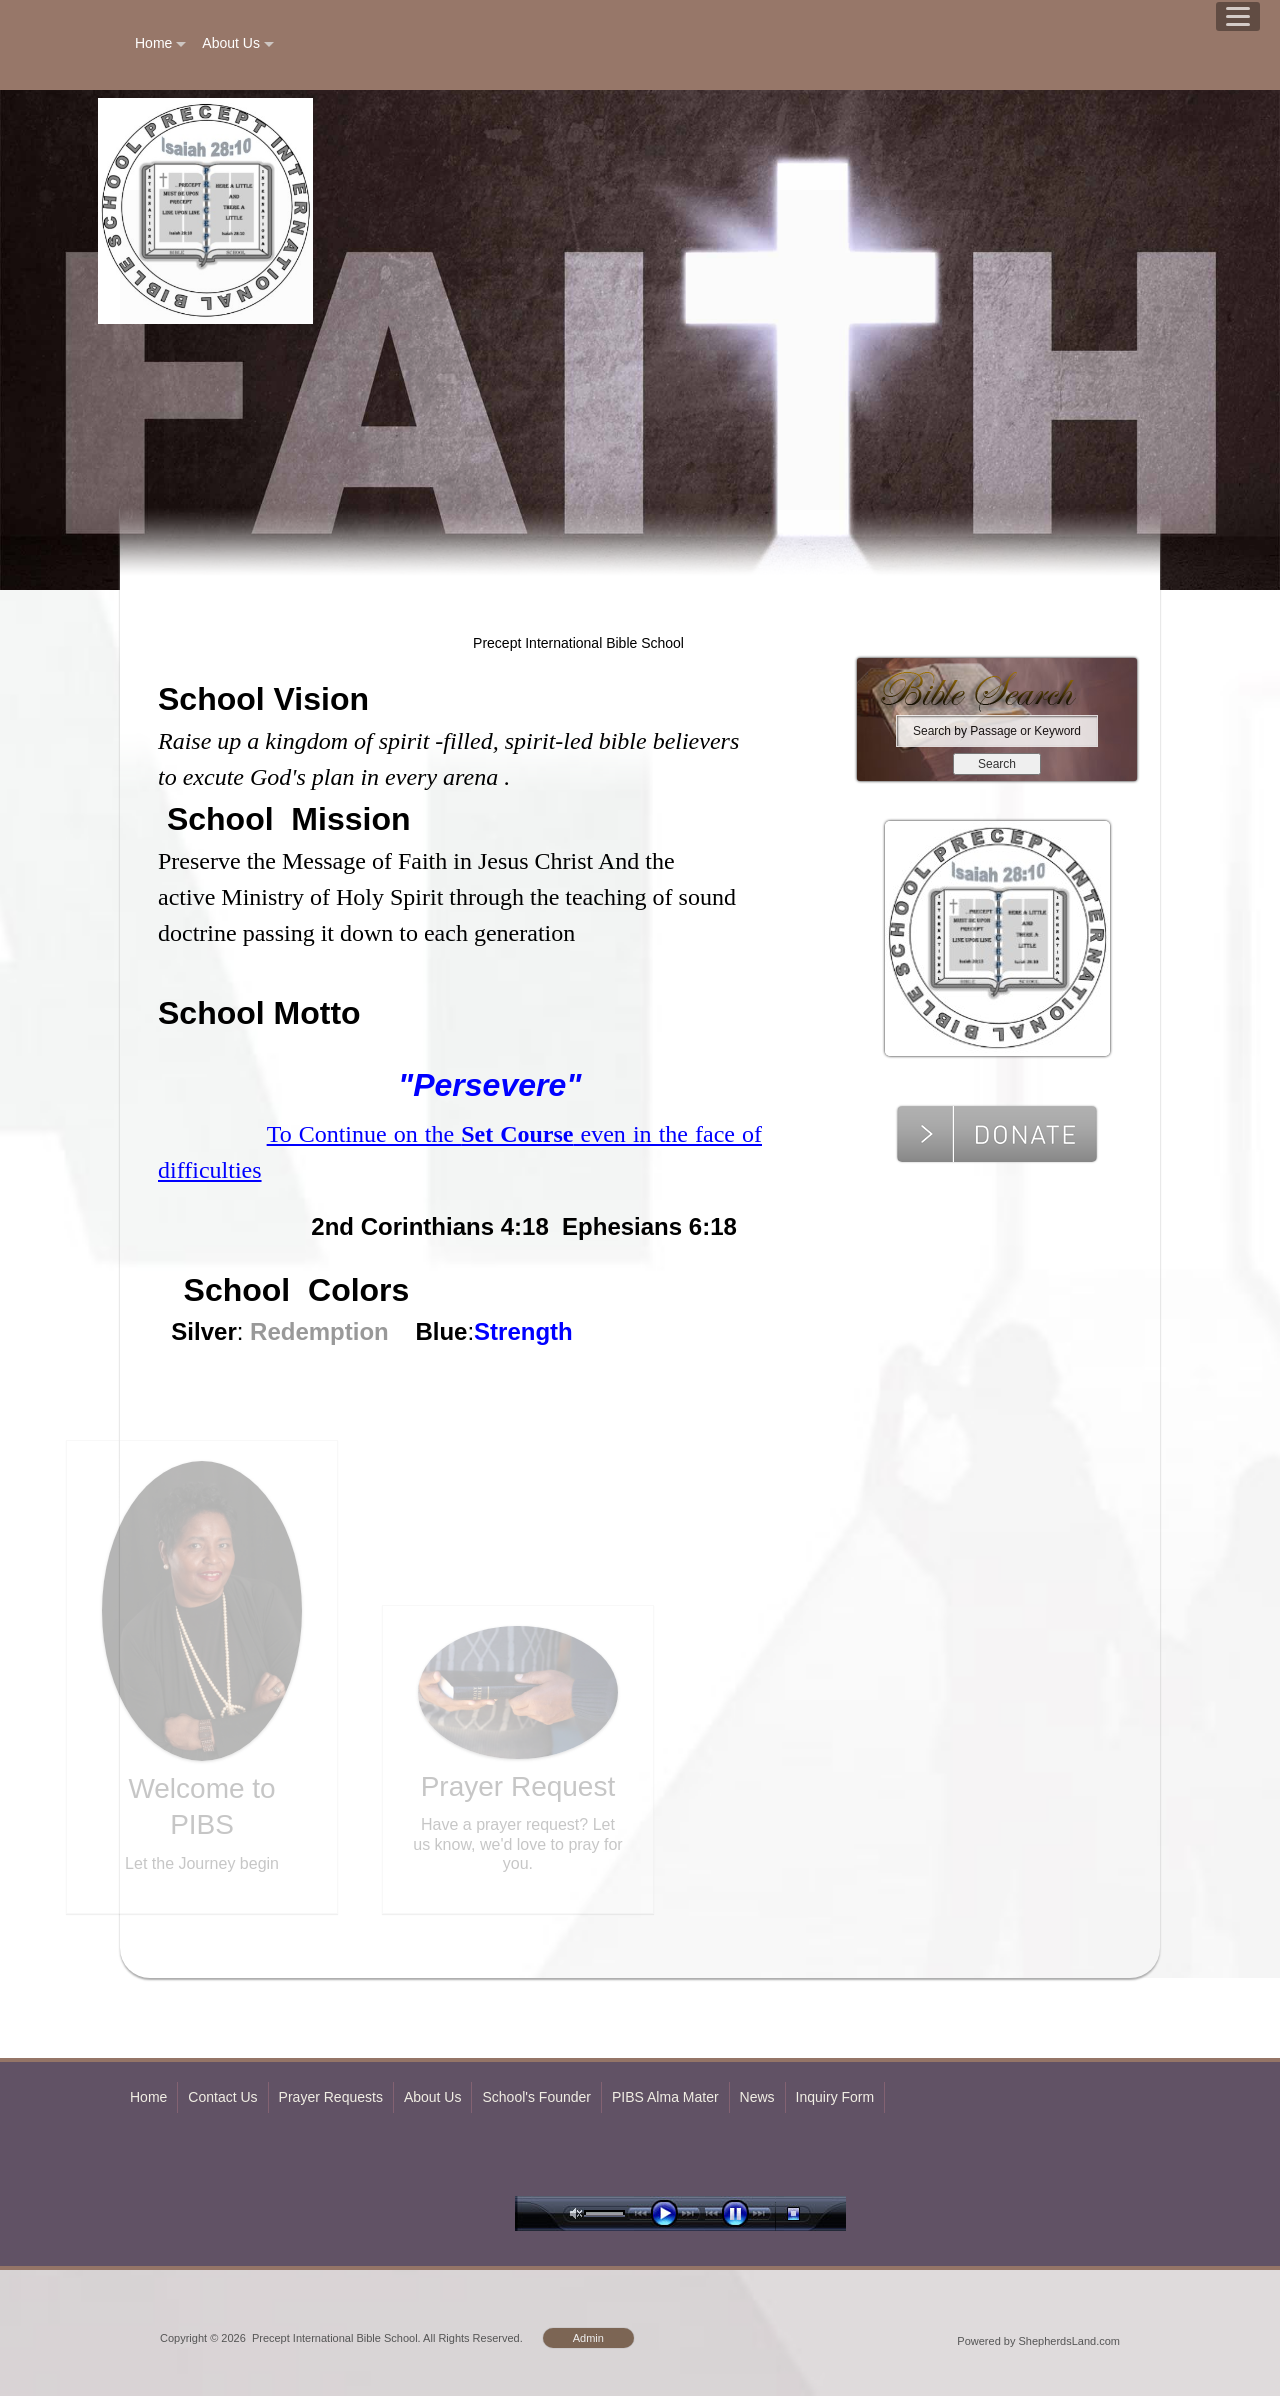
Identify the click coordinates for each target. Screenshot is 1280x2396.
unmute (577, 2213)
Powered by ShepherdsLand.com (1038, 2341)
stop (811, 2213)
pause (740, 2213)
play (669, 2213)
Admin (588, 2338)
